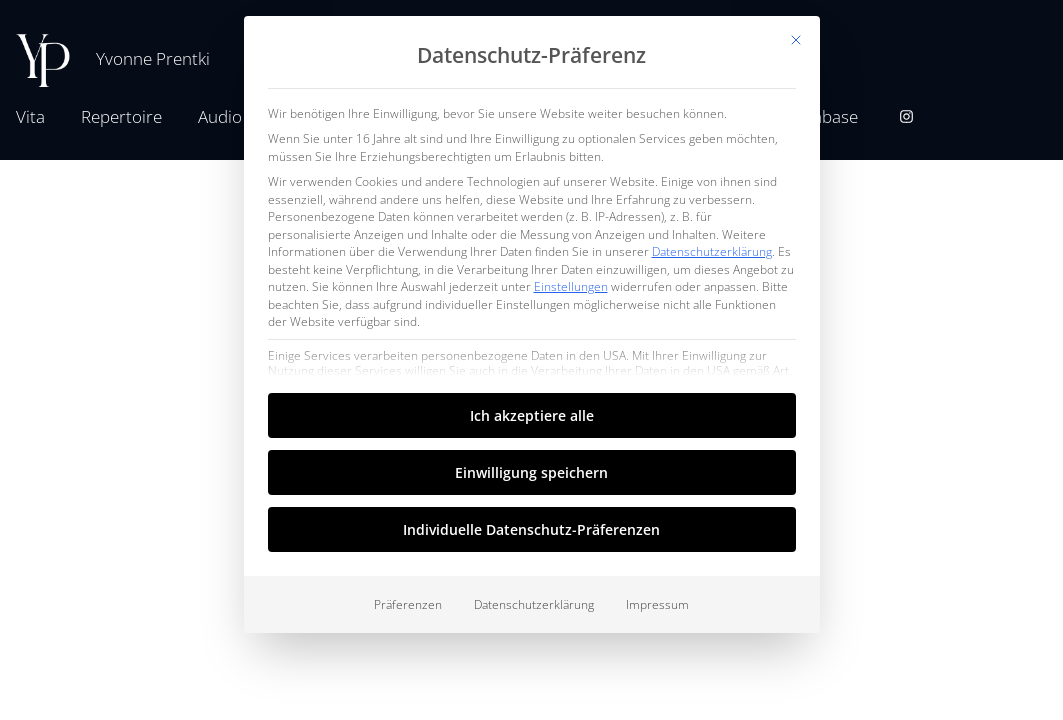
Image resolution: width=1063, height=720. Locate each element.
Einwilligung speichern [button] (531, 472)
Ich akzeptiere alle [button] (532, 415)
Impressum (657, 604)
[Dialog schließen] (796, 40)
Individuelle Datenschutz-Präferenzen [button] (531, 529)
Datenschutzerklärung (712, 251)
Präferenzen (408, 604)
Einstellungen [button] (571, 286)
